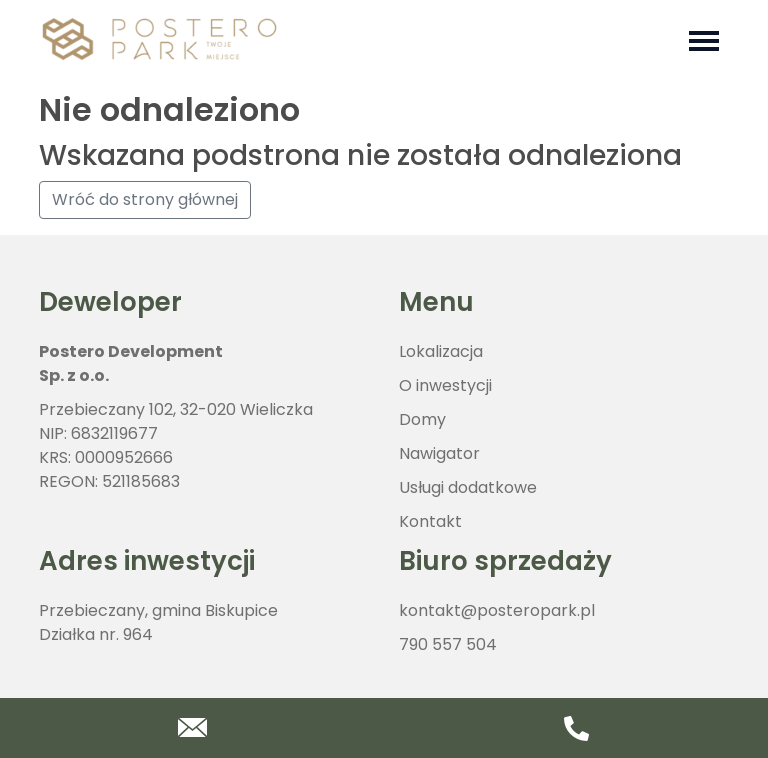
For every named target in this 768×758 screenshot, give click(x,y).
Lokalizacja (441, 351)
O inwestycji (445, 385)
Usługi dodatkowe (468, 487)
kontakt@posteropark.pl (497, 610)
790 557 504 (448, 644)
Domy (422, 419)
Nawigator (439, 453)
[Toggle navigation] (704, 39)
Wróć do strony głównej (145, 199)
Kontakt (430, 521)
